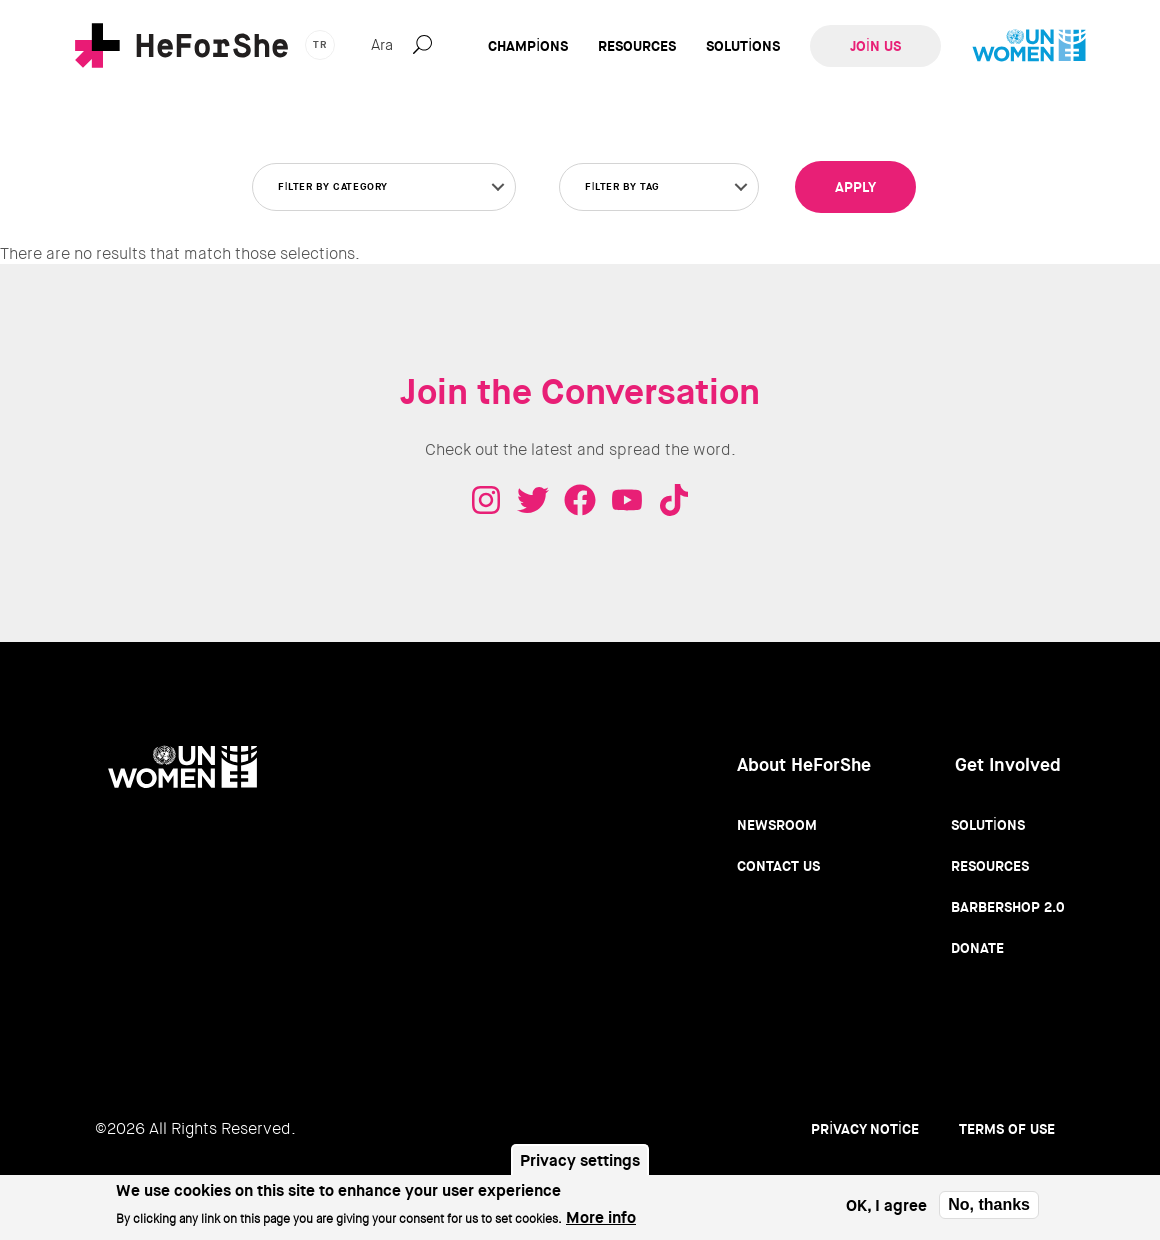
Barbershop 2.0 (1008, 907)
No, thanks (989, 1205)
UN (1029, 46)
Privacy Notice (865, 1129)
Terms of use (1007, 1129)
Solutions (743, 46)
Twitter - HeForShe (533, 500)
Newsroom (777, 825)
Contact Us (778, 866)
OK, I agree (886, 1206)
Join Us (875, 46)
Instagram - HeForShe (486, 500)
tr (320, 44)
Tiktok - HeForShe (674, 500)
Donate (977, 948)
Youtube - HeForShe (627, 500)
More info (601, 1219)
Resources (637, 46)
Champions (528, 46)
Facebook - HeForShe (580, 500)
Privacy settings (580, 1161)
